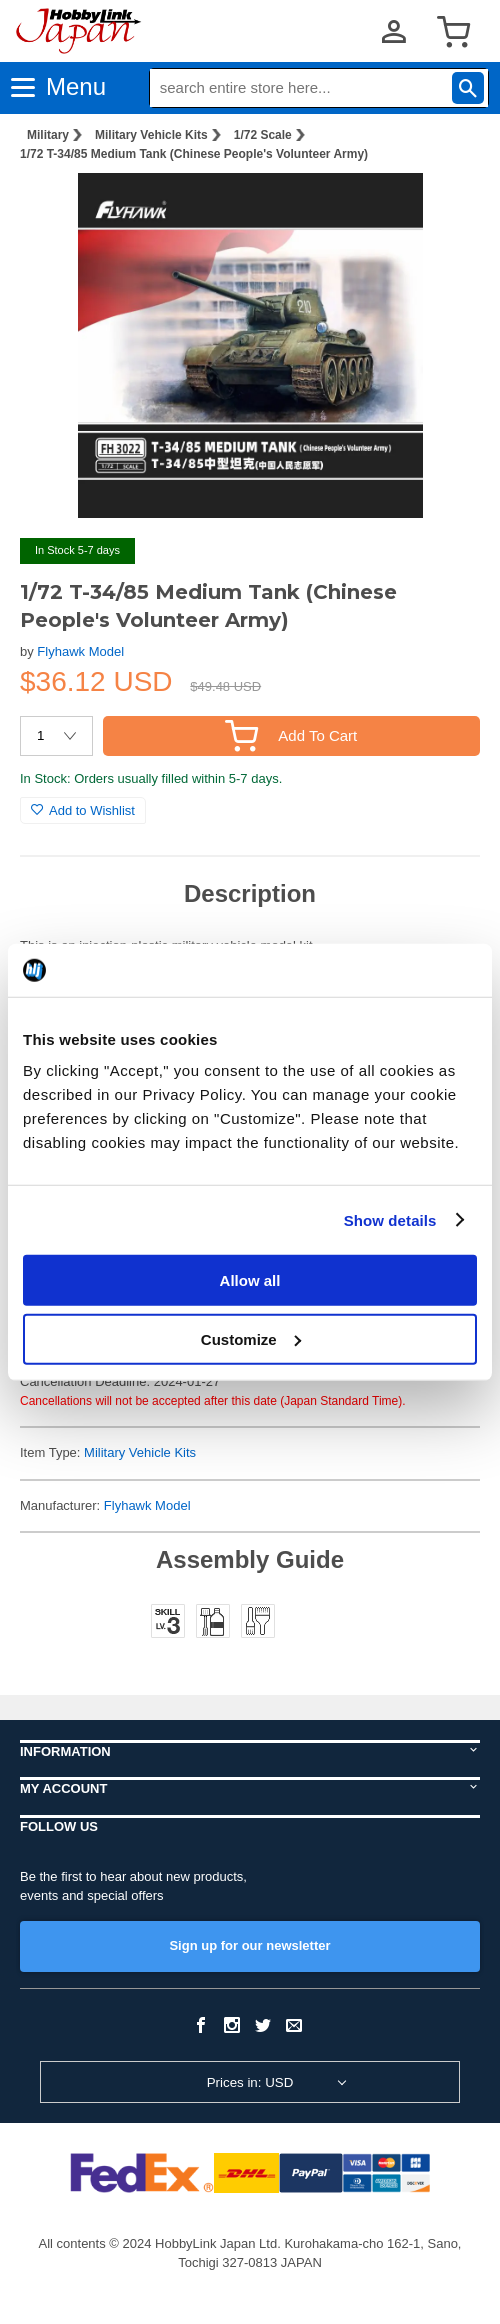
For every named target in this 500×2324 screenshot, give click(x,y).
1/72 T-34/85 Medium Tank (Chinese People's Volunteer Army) (194, 154)
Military (48, 135)
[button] (444, 209)
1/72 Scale (263, 135)
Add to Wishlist (83, 810)
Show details (390, 1219)
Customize (251, 1338)
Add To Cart (291, 735)
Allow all (250, 1280)
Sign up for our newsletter (249, 1945)
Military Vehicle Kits (151, 135)
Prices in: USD (250, 2082)
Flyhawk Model (80, 651)
